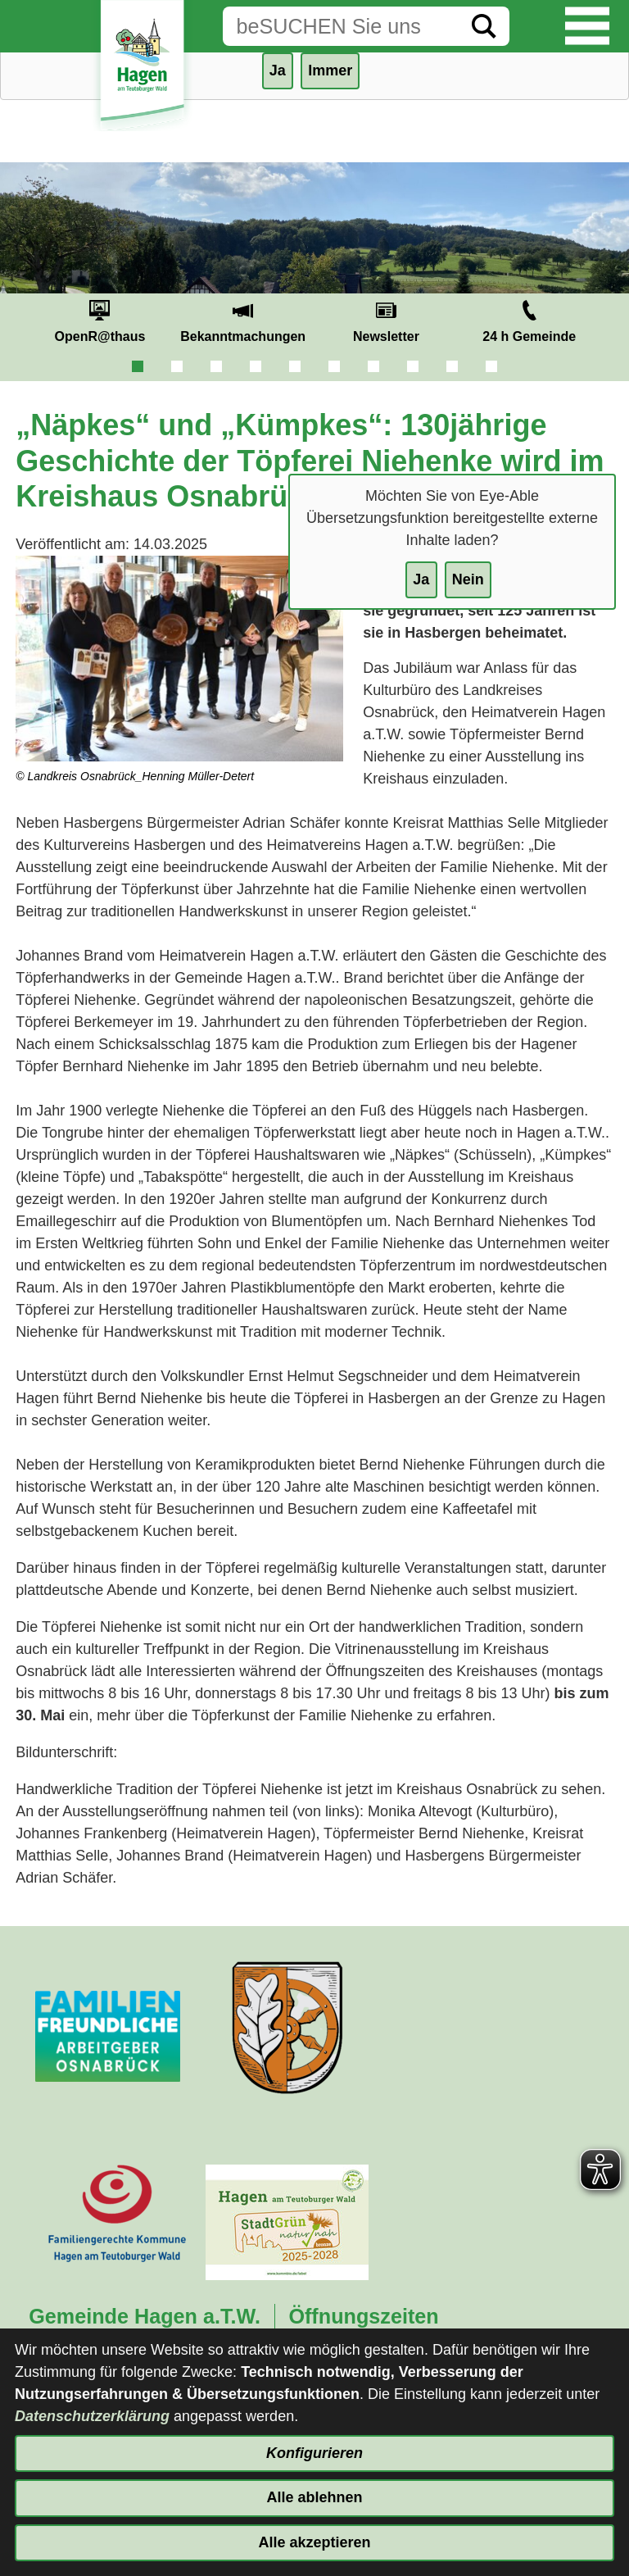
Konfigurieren (314, 2453)
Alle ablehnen (314, 2497)
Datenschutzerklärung (92, 2416)
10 (491, 366)
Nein (468, 579)
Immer (330, 70)
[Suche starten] (484, 26)
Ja (421, 579)
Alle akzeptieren (314, 2542)
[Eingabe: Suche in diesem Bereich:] (341, 26)
